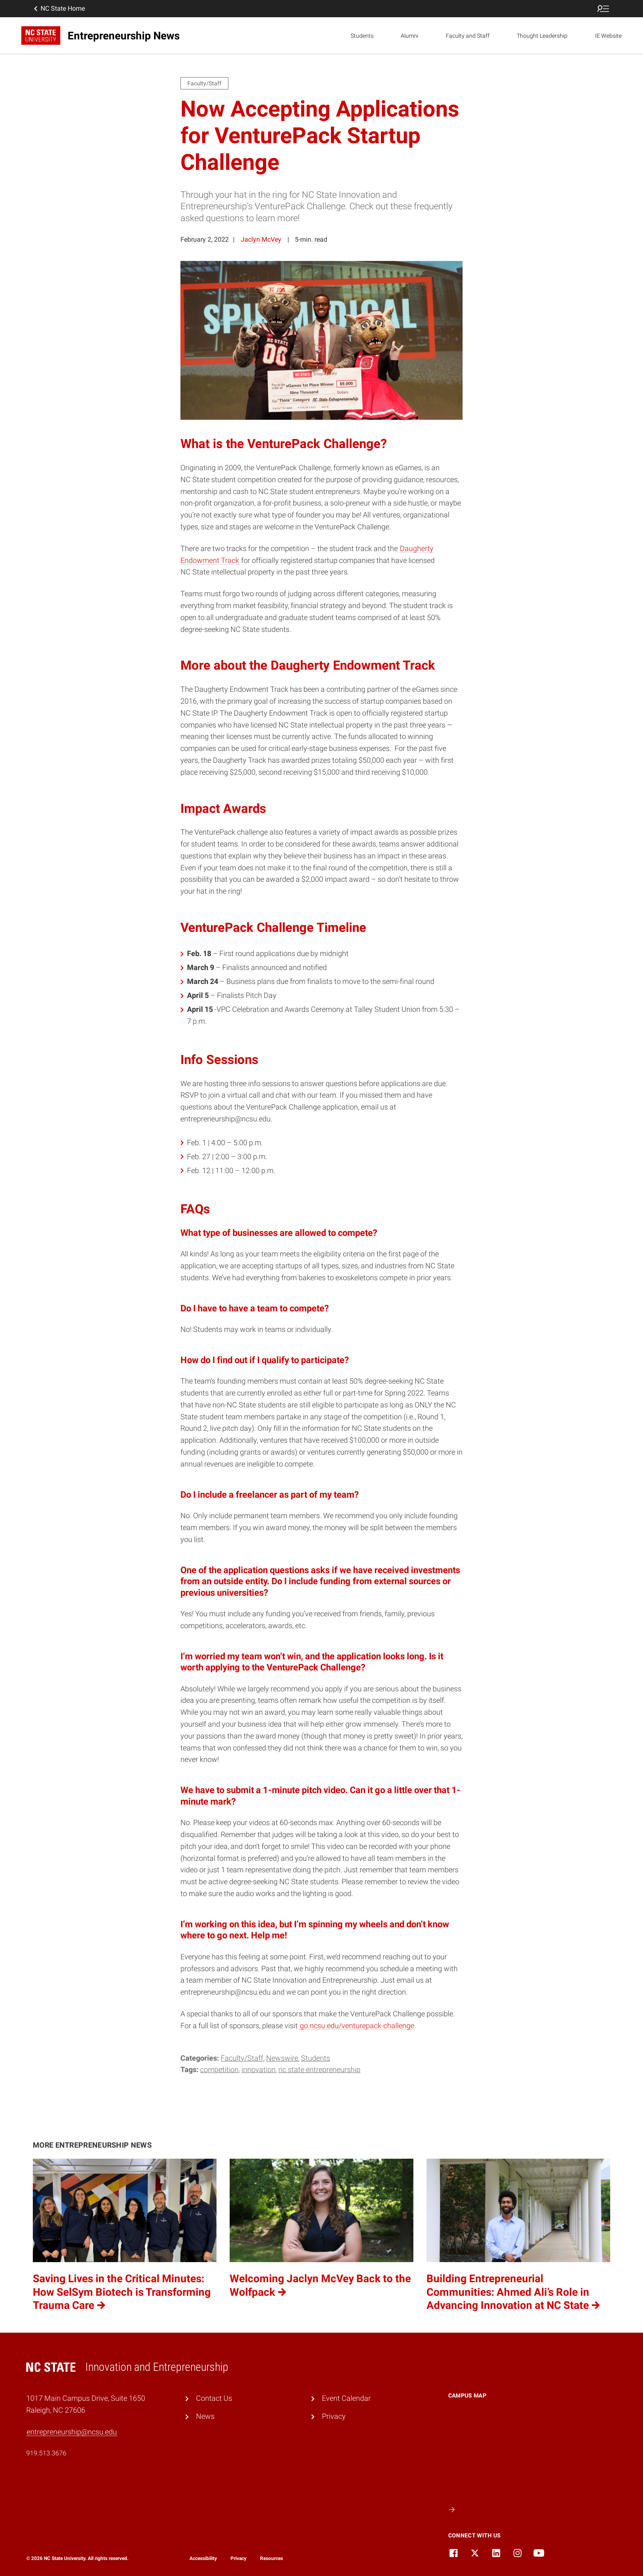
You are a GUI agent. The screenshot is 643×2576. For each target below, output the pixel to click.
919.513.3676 (46, 2453)
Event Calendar (346, 2398)
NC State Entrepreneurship (319, 2069)
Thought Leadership (542, 35)
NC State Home (58, 8)
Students (362, 35)
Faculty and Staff (468, 35)
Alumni (409, 35)
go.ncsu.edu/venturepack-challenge (357, 2025)
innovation (259, 2069)
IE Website (608, 35)
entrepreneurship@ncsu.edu (72, 2431)
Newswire (282, 2058)
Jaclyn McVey (261, 239)
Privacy (334, 2416)
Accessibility (203, 2558)
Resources (271, 2558)
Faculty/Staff (242, 2058)
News (205, 2416)
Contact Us (214, 2398)
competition (219, 2069)
